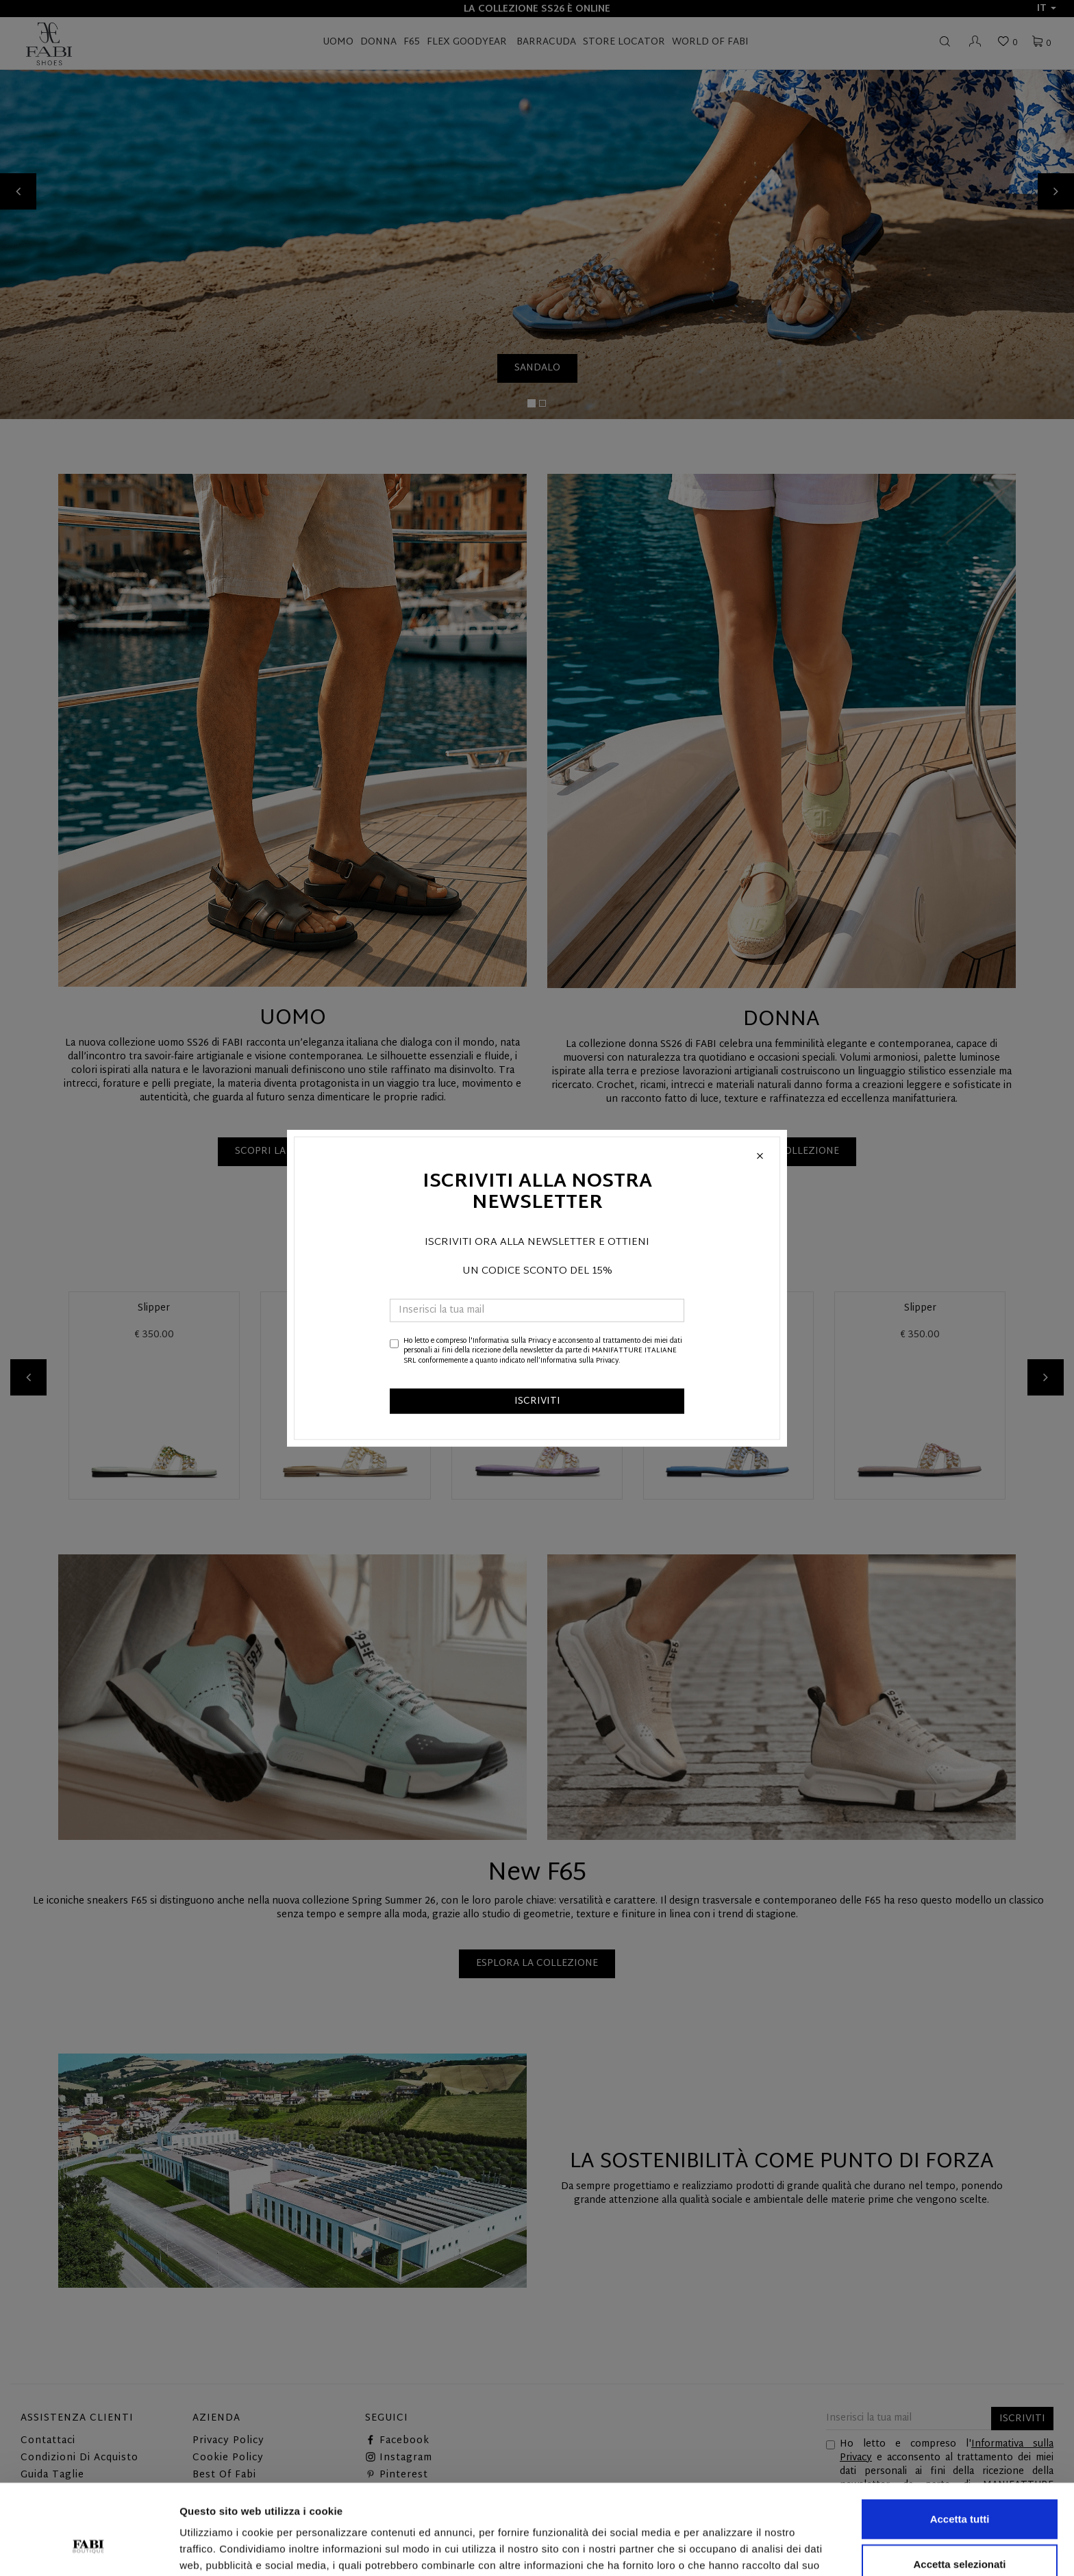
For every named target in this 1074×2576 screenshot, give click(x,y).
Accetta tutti (960, 2441)
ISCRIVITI (537, 1401)
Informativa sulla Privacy (512, 1341)
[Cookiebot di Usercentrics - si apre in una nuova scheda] (89, 2549)
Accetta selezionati (959, 2486)
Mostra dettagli (721, 2549)
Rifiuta (960, 2531)
